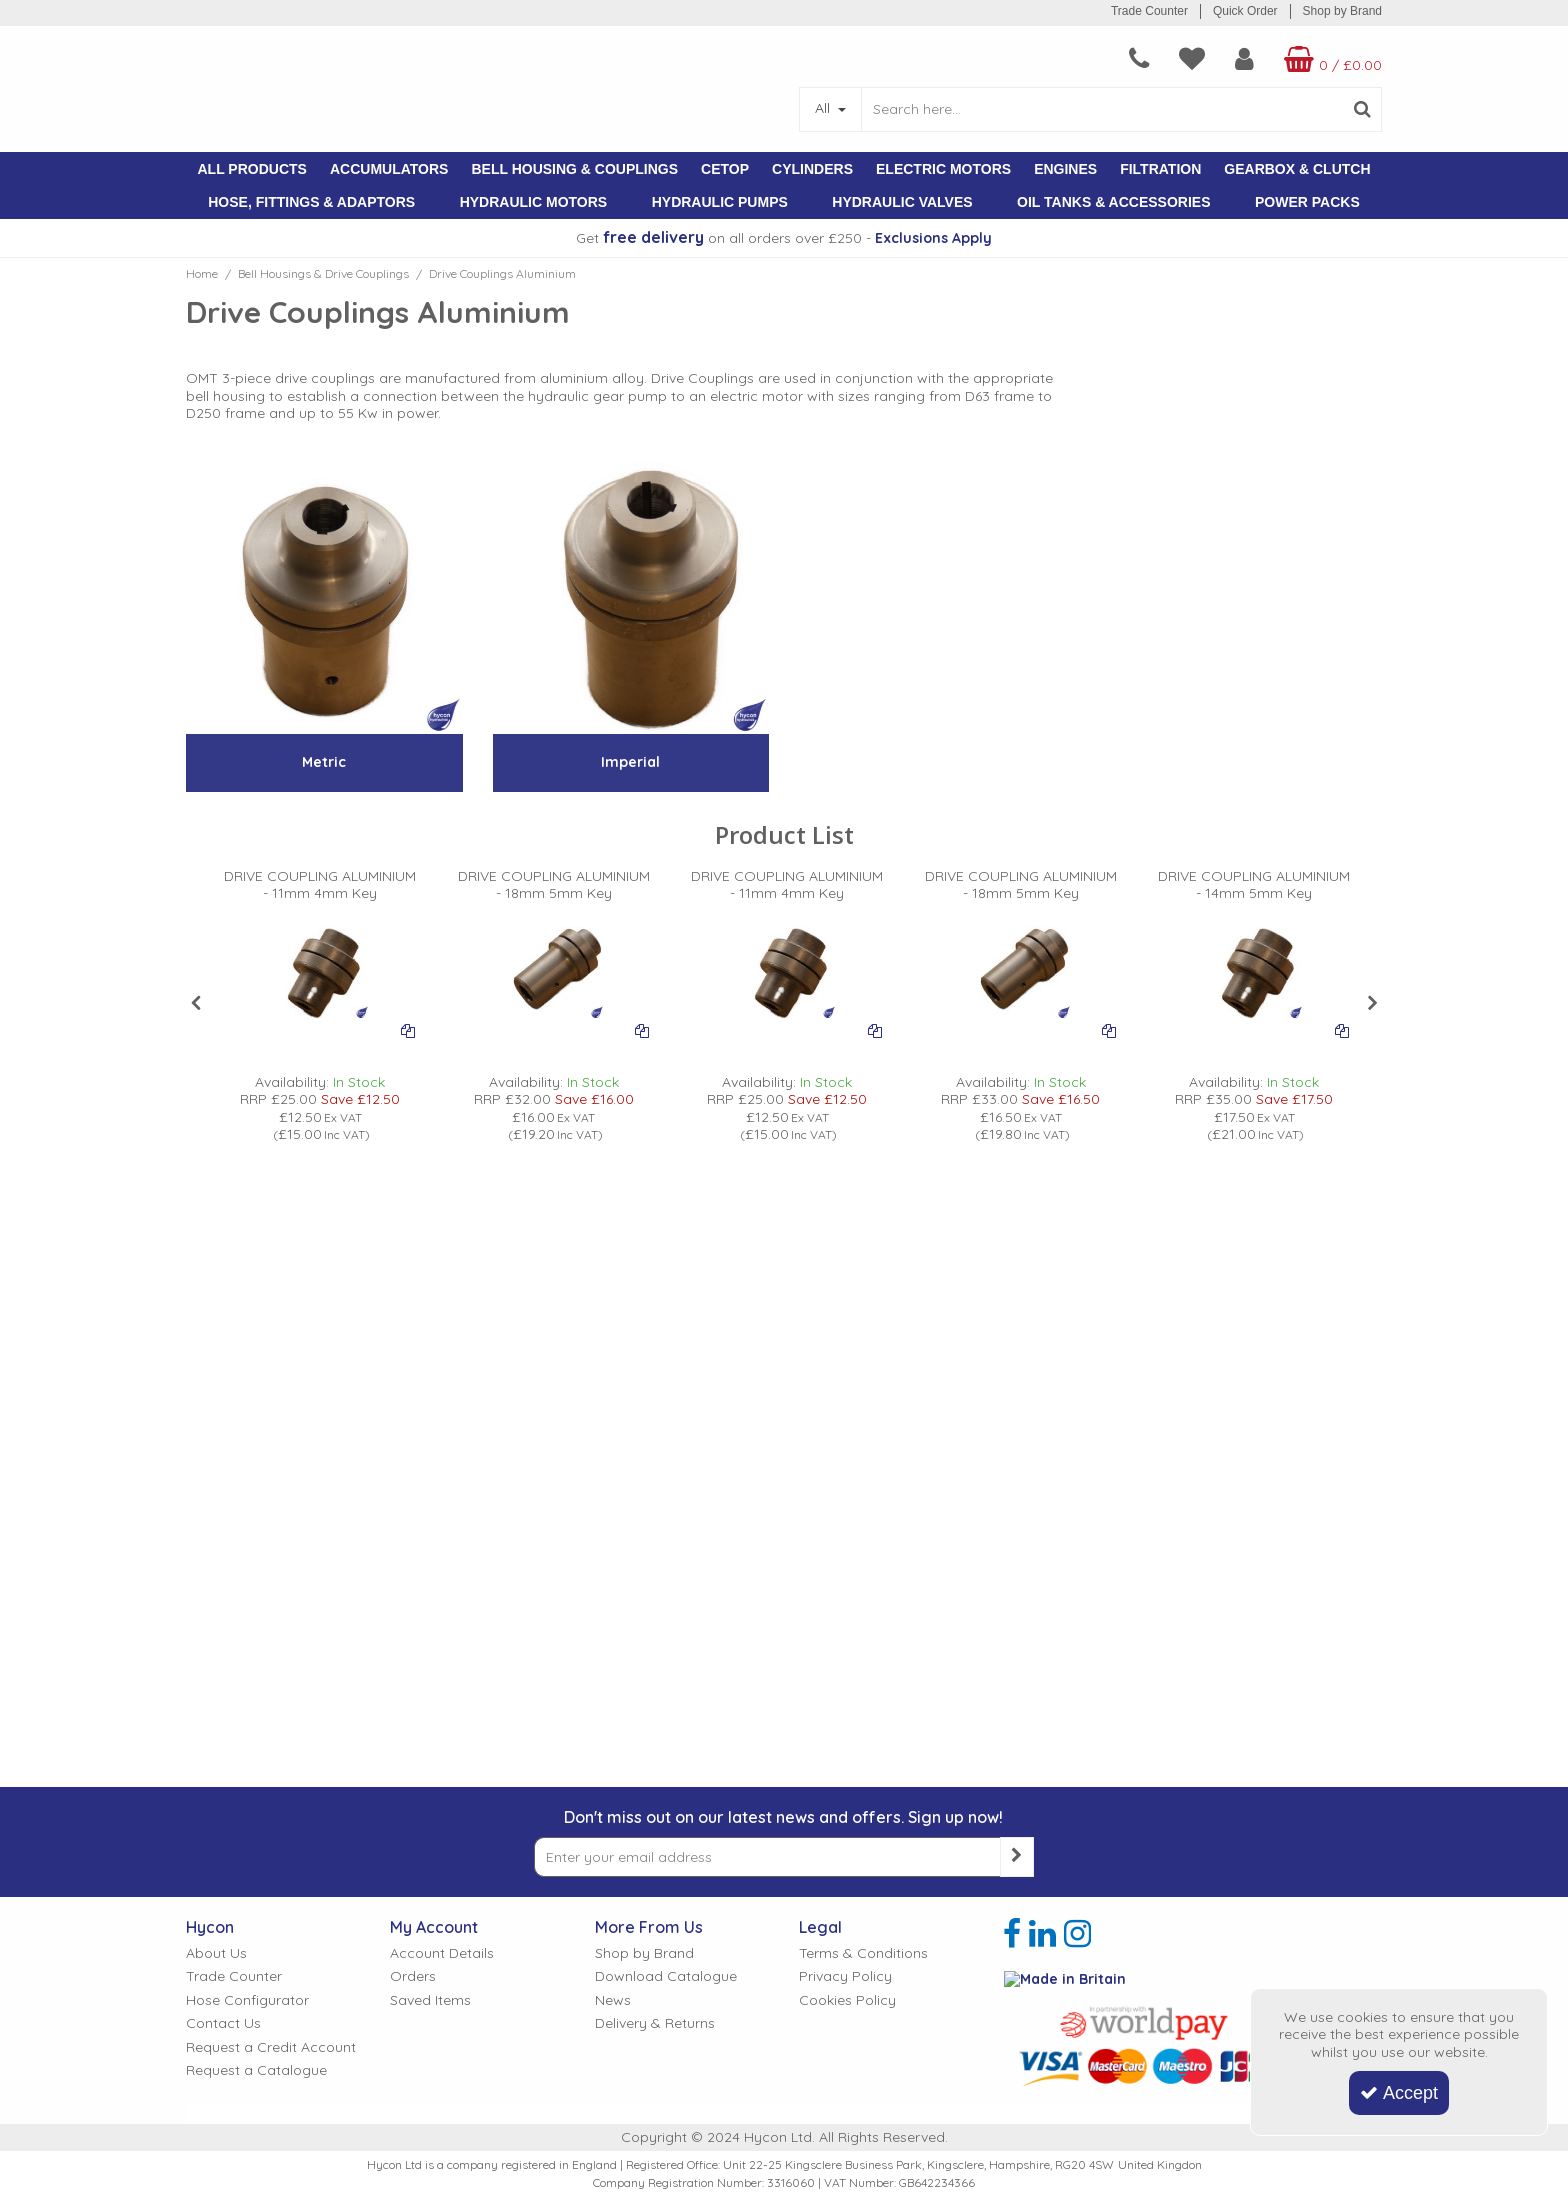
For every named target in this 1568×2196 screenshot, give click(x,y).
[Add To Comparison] (408, 1030)
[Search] (1102, 109)
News (613, 1756)
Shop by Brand (1342, 11)
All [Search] (824, 108)
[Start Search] (1362, 109)
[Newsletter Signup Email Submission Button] (1017, 1613)
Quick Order (1245, 11)
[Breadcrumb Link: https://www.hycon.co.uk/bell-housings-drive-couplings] (323, 273)
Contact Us (223, 1779)
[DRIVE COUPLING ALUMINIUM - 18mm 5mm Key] (553, 893)
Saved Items (430, 1756)
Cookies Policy (847, 1756)
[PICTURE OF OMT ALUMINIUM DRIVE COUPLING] (320, 969)
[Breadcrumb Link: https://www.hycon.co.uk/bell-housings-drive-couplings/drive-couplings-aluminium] (502, 273)
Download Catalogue (666, 1732)
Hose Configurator (247, 1756)
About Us (216, 1709)
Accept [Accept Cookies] (1399, 2093)
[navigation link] (1099, 59)
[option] (320, 1006)
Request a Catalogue (256, 1826)
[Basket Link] (1310, 59)
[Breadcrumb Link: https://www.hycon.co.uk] (202, 273)
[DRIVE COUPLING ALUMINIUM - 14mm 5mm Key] (1254, 893)
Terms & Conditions (863, 1709)
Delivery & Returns (655, 1779)
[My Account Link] (1204, 59)
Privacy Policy (845, 1732)
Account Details (442, 1709)
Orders (413, 1732)
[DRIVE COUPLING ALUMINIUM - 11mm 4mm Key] (320, 893)
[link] (1012, 1690)
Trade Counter (1149, 11)
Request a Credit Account (271, 1803)
